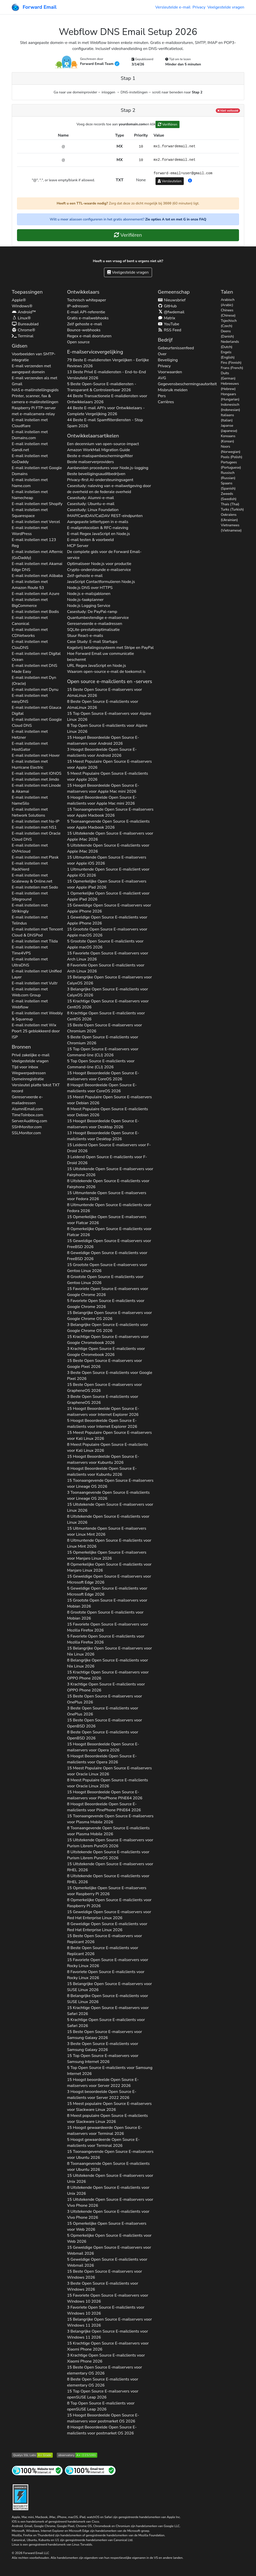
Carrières (166, 402)
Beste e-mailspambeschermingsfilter (100, 456)
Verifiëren (167, 124)
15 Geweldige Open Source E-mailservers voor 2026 (109, 908)
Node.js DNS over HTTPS (89, 587)
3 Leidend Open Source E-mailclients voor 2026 (107, 1160)
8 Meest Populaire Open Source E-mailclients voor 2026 (107, 1112)
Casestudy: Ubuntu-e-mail (90, 504)
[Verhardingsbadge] (20, 2496)
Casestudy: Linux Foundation (92, 510)
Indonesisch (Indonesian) (230, 407)
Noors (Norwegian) (230, 449)
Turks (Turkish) (232, 509)
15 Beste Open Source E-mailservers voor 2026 (104, 692)
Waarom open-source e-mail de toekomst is (106, 671)
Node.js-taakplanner (85, 599)
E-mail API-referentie (86, 312)
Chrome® (23, 330)
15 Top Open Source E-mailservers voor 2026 (109, 716)
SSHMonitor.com (27, 1127)
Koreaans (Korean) (228, 439)
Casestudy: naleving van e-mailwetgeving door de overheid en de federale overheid (109, 489)
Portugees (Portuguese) (231, 465)
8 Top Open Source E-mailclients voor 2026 (107, 728)
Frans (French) (232, 368)
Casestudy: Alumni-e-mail (90, 498)
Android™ (24, 312)
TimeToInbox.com (27, 1115)
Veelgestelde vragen (226, 7)
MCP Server (77, 546)
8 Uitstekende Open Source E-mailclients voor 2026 (108, 1184)
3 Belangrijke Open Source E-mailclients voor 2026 (107, 992)
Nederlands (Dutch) (230, 344)
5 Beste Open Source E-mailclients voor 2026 (102, 1040)
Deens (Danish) (227, 334)
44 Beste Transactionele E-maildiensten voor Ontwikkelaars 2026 (107, 399)
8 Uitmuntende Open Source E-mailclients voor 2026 (109, 1208)
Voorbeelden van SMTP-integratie (34, 357)
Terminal (22, 336)
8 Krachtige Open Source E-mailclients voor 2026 (106, 1016)
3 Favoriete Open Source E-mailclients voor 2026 (105, 2310)
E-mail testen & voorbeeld (90, 540)
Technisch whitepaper (86, 300)
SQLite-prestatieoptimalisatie (93, 629)
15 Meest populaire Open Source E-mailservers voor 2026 (109, 2106)
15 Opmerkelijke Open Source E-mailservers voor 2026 (106, 884)
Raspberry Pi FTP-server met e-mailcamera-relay (34, 411)
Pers (162, 396)
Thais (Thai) (230, 504)
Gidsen (19, 346)
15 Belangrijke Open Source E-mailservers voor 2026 (109, 980)
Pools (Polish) (231, 457)
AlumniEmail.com (27, 1109)
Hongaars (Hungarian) (230, 397)
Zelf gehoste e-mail (84, 324)
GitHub (167, 306)
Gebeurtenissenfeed (176, 348)
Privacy (199, 7)
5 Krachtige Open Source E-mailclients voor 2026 (106, 2022)
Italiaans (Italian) (227, 418)
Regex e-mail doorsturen (89, 336)
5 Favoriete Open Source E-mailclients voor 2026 (105, 1303)
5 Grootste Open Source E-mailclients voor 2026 (105, 944)
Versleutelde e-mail (172, 7)
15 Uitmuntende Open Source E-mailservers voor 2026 (106, 860)
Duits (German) (228, 376)
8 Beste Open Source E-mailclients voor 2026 (102, 704)
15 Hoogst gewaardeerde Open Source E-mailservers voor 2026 (104, 2130)
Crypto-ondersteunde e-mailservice (99, 569)
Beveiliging (168, 360)
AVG (162, 378)
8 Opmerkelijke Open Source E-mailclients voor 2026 (109, 1232)
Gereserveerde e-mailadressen (27, 1100)
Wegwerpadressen (29, 1073)
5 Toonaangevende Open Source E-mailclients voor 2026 (108, 824)
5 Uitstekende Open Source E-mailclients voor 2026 (108, 848)
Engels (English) (227, 355)
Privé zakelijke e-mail (31, 1055)
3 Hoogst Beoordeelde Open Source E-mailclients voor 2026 (102, 752)
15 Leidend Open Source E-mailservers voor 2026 (109, 1148)
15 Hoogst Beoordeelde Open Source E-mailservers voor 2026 (103, 740)
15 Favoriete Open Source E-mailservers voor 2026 (107, 956)
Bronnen (21, 1047)
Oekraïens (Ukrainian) (229, 517)
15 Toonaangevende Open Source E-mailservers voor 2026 (110, 812)
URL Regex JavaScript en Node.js (96, 665)
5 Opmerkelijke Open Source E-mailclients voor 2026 (109, 2238)
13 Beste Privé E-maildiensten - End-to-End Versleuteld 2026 (106, 375)
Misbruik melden (173, 390)
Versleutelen (170, 181)
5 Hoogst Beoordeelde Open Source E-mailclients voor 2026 (102, 800)
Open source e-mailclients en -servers (109, 681)
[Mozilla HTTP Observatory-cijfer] (77, 2454)
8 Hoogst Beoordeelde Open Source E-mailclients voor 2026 (102, 1088)
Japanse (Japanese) (229, 428)
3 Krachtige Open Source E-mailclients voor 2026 (106, 1351)
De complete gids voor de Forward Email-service (104, 554)
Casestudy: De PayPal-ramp (92, 611)
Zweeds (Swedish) (228, 496)
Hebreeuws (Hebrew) (230, 386)
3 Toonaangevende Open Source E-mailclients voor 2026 (108, 1495)
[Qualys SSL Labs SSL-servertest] (32, 2454)
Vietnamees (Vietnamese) (231, 528)
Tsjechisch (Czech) (229, 323)
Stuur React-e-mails (85, 635)
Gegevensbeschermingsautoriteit (187, 384)
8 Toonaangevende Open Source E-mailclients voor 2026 (108, 1831)
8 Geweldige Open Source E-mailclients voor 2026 (107, 1256)
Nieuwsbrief (172, 300)
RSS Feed (169, 330)
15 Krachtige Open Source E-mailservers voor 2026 (108, 1004)
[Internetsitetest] (37, 2470)
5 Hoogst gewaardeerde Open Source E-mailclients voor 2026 (103, 2142)
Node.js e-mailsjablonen (88, 593)
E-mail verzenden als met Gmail (34, 381)
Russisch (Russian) (228, 475)
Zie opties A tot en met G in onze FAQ (175, 219)
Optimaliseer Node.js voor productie (99, 563)
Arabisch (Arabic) (227, 302)
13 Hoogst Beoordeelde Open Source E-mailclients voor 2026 (103, 1136)
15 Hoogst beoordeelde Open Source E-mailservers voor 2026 (103, 2082)
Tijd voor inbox (25, 1067)
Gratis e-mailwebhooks (87, 318)
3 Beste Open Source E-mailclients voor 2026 (109, 1375)
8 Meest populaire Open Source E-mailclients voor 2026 (107, 2118)
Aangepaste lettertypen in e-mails (97, 522)
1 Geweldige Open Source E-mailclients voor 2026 (107, 920)
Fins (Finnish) (231, 362)
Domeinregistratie (28, 1079)
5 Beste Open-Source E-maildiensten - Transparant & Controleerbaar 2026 (101, 387)
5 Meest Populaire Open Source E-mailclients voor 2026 (107, 776)
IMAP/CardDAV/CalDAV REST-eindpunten (104, 516)
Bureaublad (25, 324)
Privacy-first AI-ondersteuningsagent (100, 480)
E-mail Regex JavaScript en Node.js (98, 534)
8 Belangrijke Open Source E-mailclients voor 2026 (107, 1663)
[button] (190, 180)
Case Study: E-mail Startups (92, 641)
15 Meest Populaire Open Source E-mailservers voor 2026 (109, 764)
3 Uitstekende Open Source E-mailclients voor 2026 (108, 2214)
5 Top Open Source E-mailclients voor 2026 (100, 1064)
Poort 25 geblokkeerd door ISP (36, 1034)
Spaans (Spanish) (228, 486)
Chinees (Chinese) (228, 313)
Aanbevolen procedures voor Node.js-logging (107, 468)
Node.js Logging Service (88, 605)
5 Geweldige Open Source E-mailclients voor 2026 (107, 1591)
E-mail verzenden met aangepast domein (31, 369)
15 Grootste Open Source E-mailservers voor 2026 (107, 932)
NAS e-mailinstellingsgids (35, 390)
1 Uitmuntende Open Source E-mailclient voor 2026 (108, 872)
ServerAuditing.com (29, 1121)
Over (162, 354)
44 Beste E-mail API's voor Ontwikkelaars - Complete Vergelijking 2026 (106, 411)
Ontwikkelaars (83, 292)
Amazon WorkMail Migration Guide (98, 450)
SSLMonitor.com (26, 1133)
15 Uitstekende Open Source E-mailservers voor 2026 (110, 836)
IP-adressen (77, 306)
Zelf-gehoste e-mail (84, 575)
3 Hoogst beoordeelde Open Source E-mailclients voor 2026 (101, 2094)
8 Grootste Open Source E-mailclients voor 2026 (105, 1280)
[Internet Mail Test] (90, 2470)
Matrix (166, 318)
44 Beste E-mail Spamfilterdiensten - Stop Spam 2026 (105, 423)
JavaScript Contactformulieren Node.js (101, 581)
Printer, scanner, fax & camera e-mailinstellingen (35, 399)
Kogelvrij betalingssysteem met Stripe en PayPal (110, 647)
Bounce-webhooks (83, 330)
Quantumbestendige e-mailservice (98, 617)
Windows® (22, 306)
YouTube (168, 324)
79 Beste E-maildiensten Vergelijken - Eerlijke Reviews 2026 (108, 363)
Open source (78, 342)
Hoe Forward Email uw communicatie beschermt (100, 656)
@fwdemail (171, 312)
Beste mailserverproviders (90, 462)
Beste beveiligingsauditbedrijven (96, 474)
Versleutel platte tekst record (36, 1088)
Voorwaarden (170, 372)
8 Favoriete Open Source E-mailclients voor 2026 (105, 968)
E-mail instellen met (30, 423)
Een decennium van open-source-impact (103, 444)
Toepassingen (27, 292)
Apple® (19, 300)
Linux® (21, 318)
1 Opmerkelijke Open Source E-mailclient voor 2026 (108, 896)
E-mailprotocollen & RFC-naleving (97, 528)
